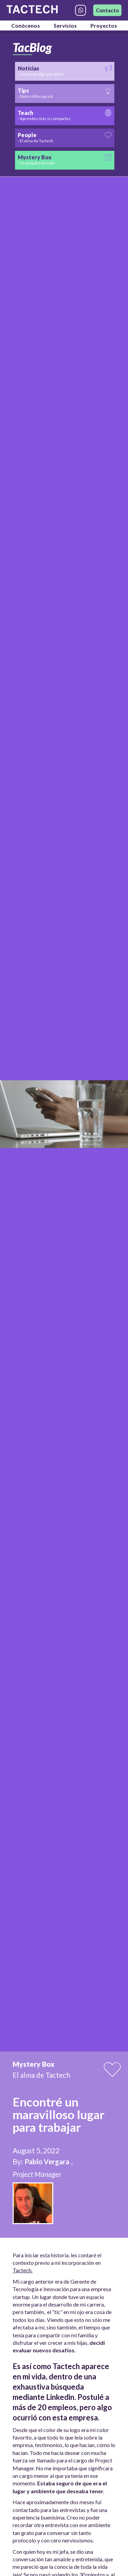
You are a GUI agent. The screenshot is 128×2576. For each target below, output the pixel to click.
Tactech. (22, 2270)
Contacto (107, 10)
